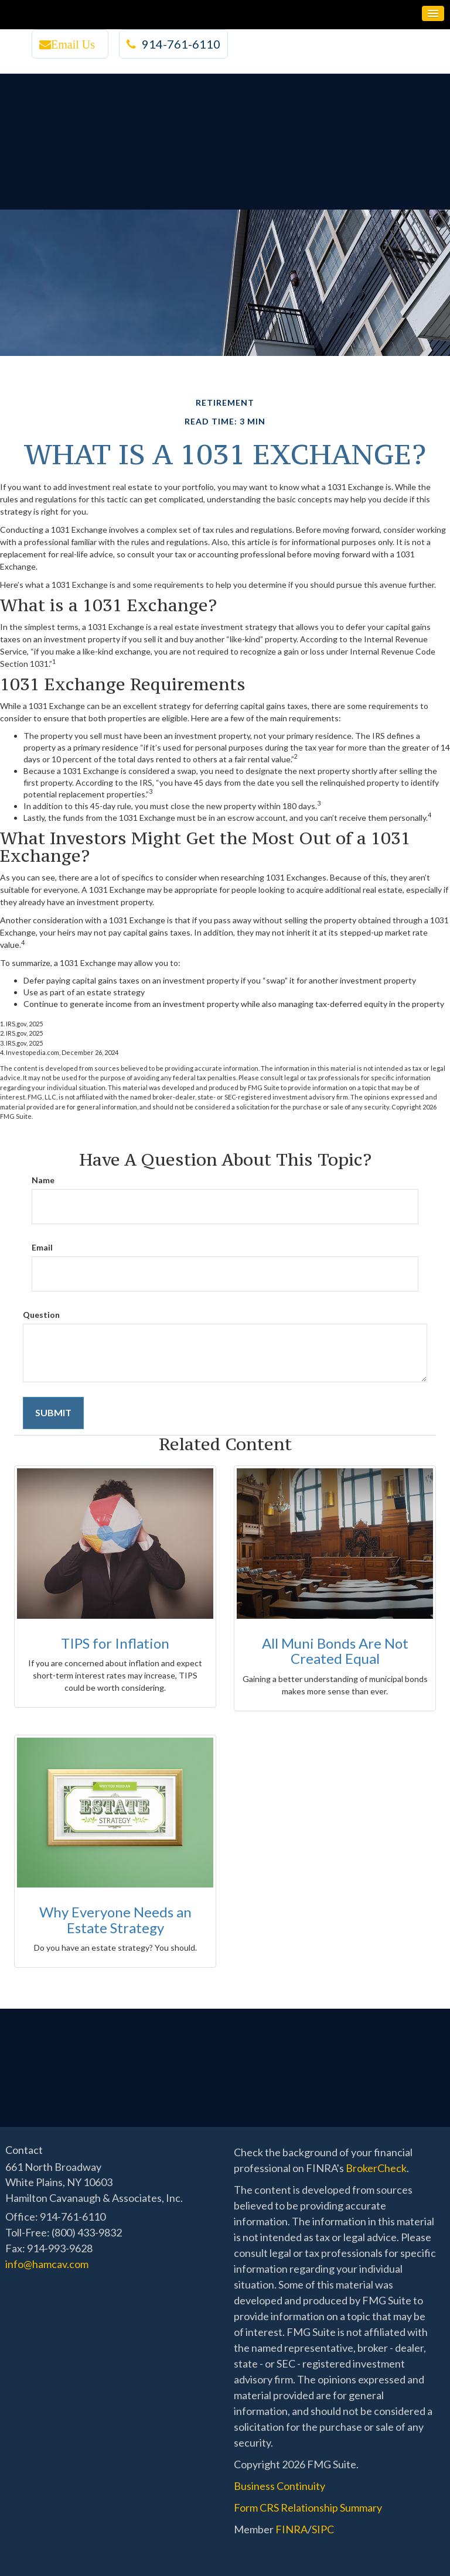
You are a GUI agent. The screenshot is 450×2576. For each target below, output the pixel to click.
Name (43, 1180)
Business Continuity (279, 2485)
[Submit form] (53, 1413)
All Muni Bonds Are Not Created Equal (335, 1651)
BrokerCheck (376, 2167)
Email (42, 1247)
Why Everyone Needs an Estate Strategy (115, 1919)
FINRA (291, 2529)
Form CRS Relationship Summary (308, 2507)
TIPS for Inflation (115, 1643)
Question (41, 1315)
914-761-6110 (173, 44)
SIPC (323, 2529)
